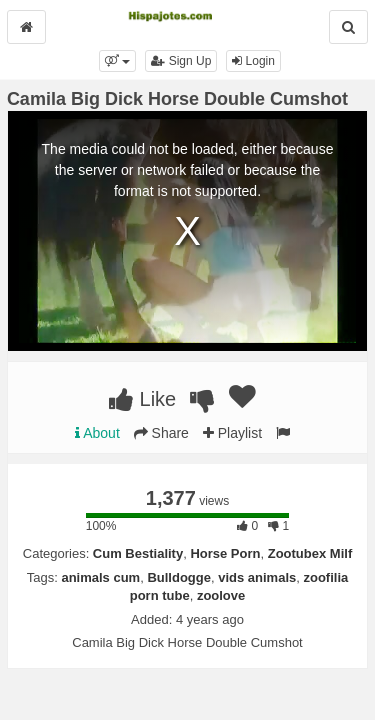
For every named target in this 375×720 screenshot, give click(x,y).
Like (142, 399)
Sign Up (181, 61)
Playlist (232, 433)
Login (253, 61)
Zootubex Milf (310, 553)
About (97, 433)
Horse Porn (225, 553)
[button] (117, 61)
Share (161, 433)
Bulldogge (179, 577)
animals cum (100, 577)
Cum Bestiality (138, 553)
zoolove (221, 595)
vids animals (257, 577)
